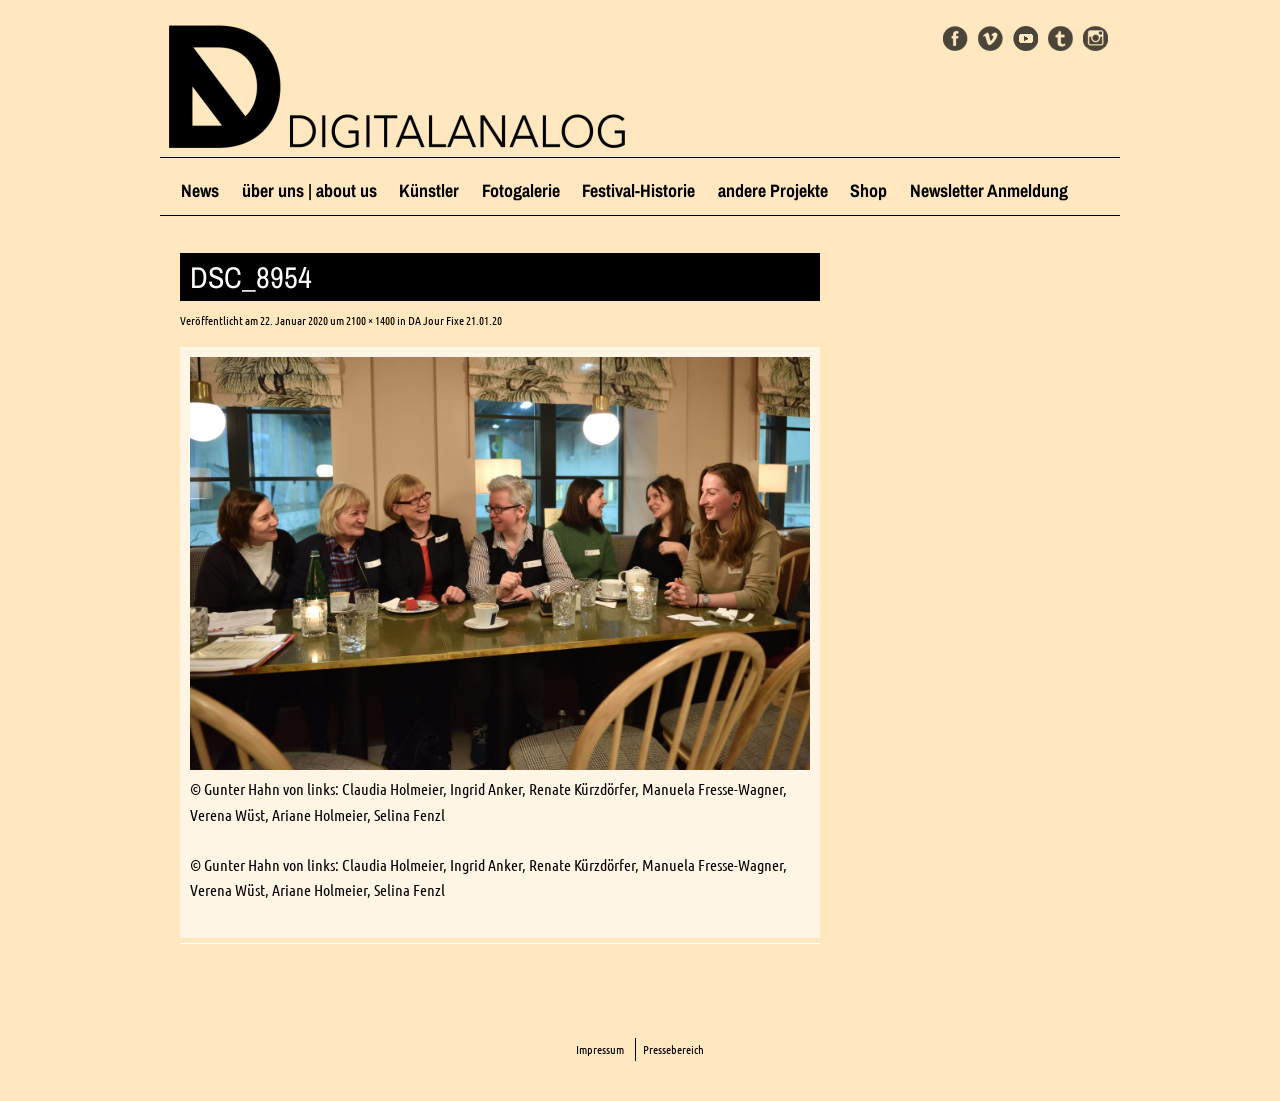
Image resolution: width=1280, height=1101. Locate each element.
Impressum (600, 1049)
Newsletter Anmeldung (989, 190)
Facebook (955, 38)
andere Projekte (773, 190)
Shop (868, 190)
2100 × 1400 (370, 320)
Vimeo (990, 38)
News (200, 190)
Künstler (429, 190)
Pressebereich (673, 1049)
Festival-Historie (638, 190)
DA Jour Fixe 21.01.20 (455, 320)
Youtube (1025, 38)
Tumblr (1060, 38)
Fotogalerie (521, 190)
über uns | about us (309, 190)
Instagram (1095, 38)
